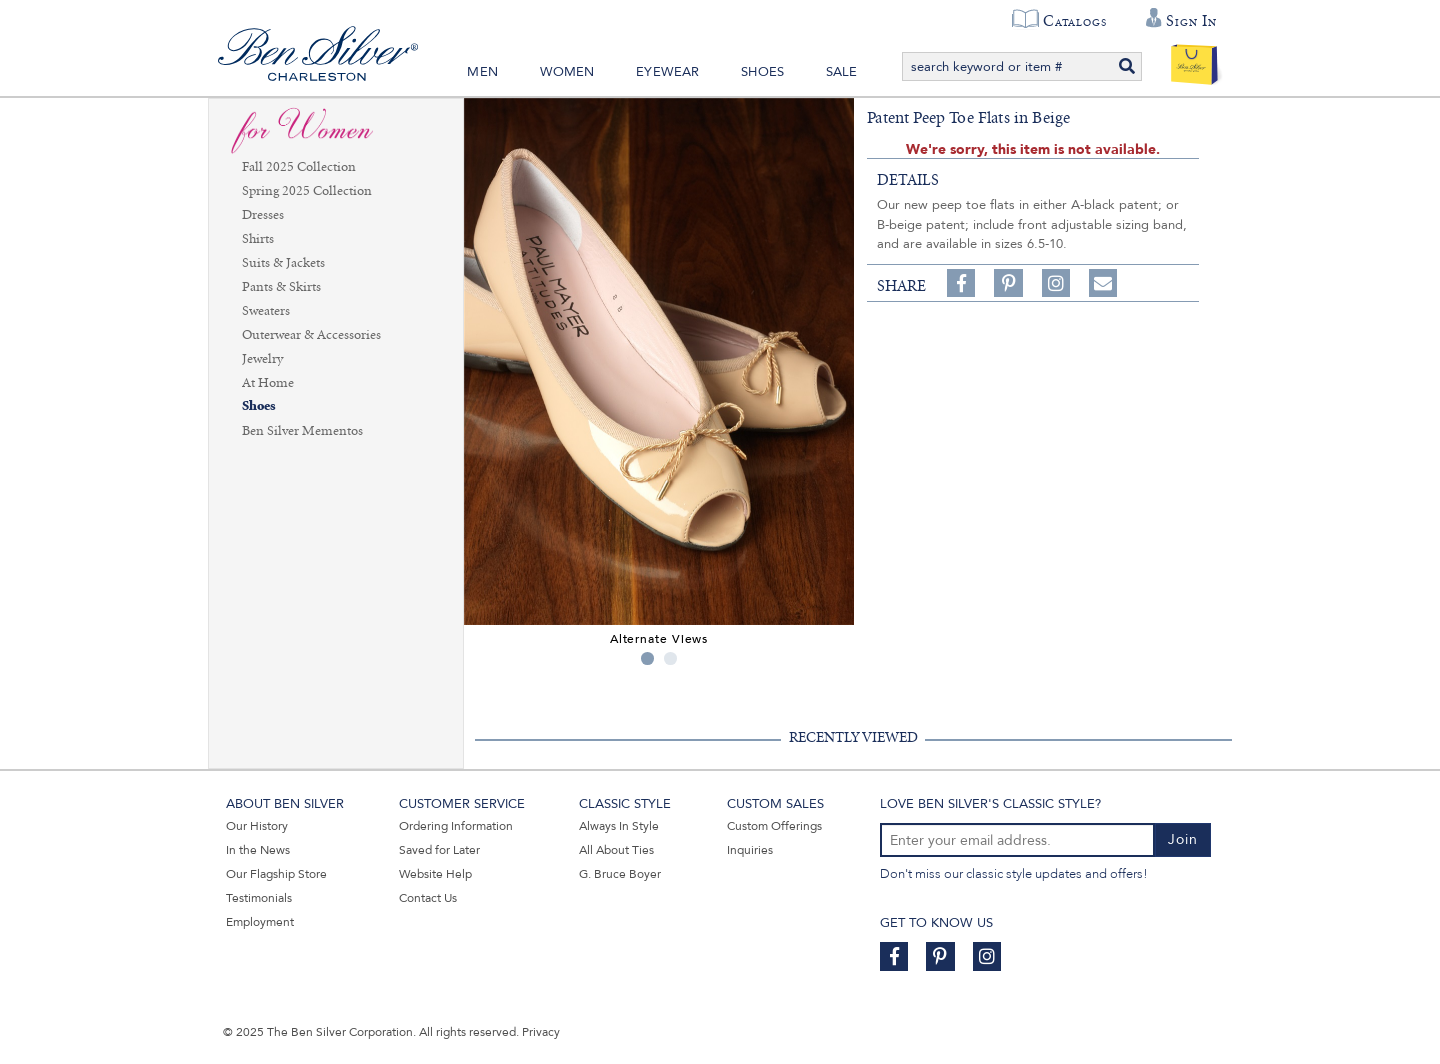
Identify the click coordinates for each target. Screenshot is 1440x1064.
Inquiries (750, 850)
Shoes (762, 72)
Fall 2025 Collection (299, 167)
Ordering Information (456, 826)
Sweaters (266, 311)
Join (1183, 839)
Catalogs (1074, 21)
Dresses (263, 215)
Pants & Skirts (281, 287)
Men (482, 72)
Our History (257, 826)
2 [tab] (670, 658)
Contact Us (428, 898)
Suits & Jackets (283, 263)
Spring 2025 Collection (307, 191)
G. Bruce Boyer (620, 874)
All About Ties (616, 850)
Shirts (258, 239)
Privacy (541, 1032)
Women (567, 72)
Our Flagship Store (276, 874)
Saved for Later (439, 850)
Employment (260, 922)
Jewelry (262, 359)
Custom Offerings (774, 826)
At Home (268, 383)
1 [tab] (647, 658)
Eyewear (667, 72)
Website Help (435, 874)
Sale (842, 72)
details (908, 180)
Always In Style (619, 826)
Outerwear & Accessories (311, 335)
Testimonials (259, 898)
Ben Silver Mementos (302, 431)
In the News (258, 850)
